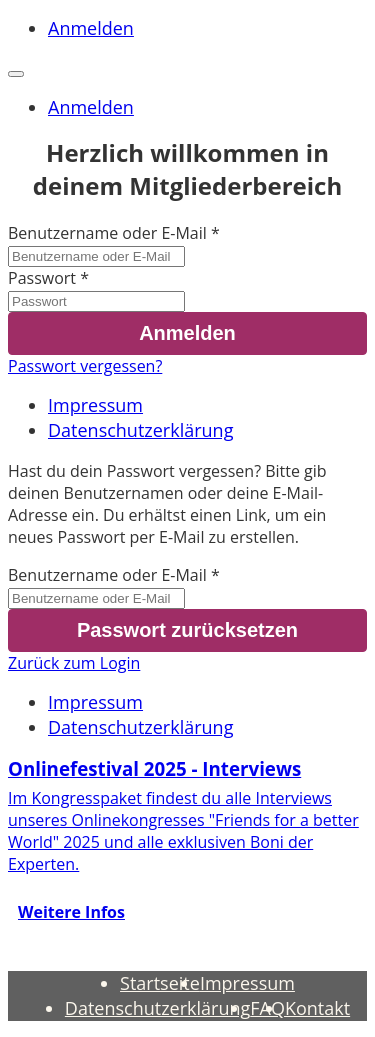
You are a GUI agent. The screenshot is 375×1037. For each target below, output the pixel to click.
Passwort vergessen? (85, 366)
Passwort (42, 278)
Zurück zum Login (74, 663)
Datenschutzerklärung (140, 430)
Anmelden (91, 28)
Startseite (160, 983)
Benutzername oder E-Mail (107, 233)
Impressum (95, 405)
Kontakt (317, 1008)
